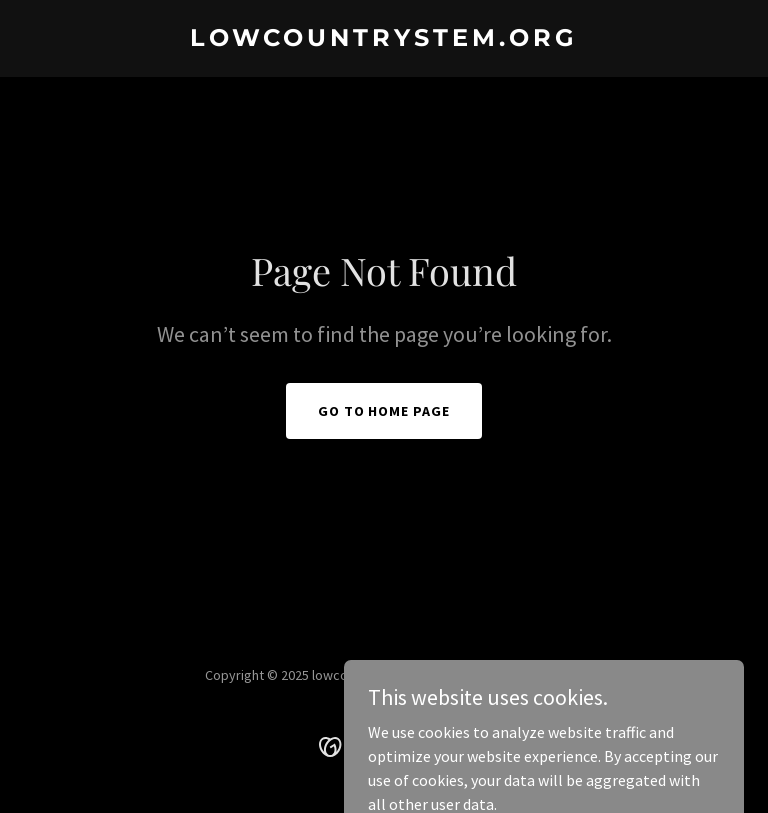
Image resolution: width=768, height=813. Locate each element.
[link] (384, 40)
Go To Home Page (384, 411)
